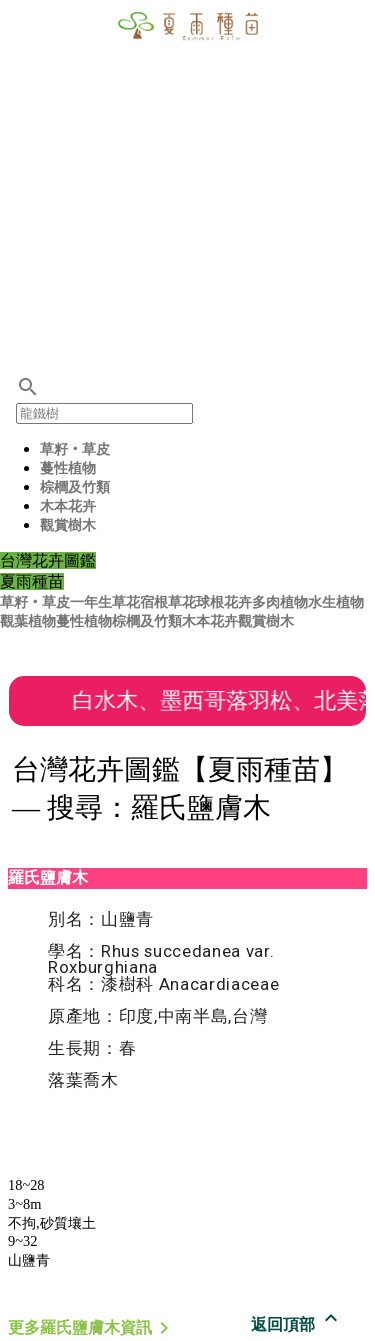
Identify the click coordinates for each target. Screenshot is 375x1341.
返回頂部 (297, 1324)
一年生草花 (105, 602)
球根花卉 (224, 602)
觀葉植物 (28, 621)
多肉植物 (280, 602)
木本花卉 (68, 506)
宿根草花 (168, 602)
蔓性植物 (68, 468)
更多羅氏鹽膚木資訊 (92, 1327)
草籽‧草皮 (75, 449)
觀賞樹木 (68, 525)
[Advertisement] (187, 187)
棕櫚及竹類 (75, 487)
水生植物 (336, 602)
